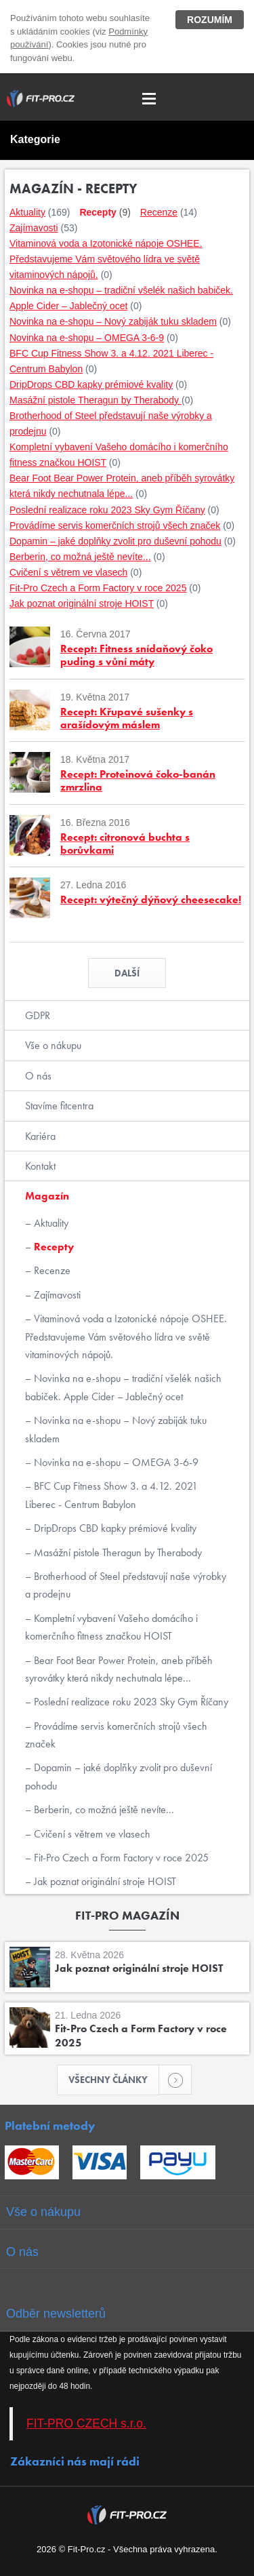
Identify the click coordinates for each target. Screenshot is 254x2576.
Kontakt (40, 1166)
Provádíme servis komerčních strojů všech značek (116, 1735)
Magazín (47, 1196)
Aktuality (49, 1223)
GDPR (37, 1015)
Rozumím (209, 19)
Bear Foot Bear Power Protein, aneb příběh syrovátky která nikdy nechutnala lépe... (119, 1669)
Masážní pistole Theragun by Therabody (116, 1552)
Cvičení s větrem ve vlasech (90, 1834)
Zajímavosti (56, 1295)
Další (127, 973)
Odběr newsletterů (56, 2313)
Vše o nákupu (53, 1045)
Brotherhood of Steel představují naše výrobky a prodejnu (125, 1585)
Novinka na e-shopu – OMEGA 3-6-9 (114, 1462)
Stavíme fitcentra (59, 1105)
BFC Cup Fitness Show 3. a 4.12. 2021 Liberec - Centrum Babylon (111, 1495)
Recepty (52, 1247)
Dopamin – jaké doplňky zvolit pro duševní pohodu (118, 1776)
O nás (38, 1076)
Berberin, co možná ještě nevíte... (102, 1809)
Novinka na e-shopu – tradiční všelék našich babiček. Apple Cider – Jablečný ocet (123, 1387)
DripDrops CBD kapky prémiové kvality (113, 1528)
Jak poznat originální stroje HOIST (103, 1881)
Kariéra (40, 1136)
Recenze (50, 1270)
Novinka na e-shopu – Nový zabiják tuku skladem (116, 1429)
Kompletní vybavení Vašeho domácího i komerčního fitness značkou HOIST (111, 1627)
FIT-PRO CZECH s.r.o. (86, 2423)
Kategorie (35, 139)
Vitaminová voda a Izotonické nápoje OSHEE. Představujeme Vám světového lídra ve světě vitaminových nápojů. (126, 1336)
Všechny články (113, 2080)
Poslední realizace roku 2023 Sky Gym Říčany (129, 1702)
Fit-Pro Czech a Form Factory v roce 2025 (120, 1857)
